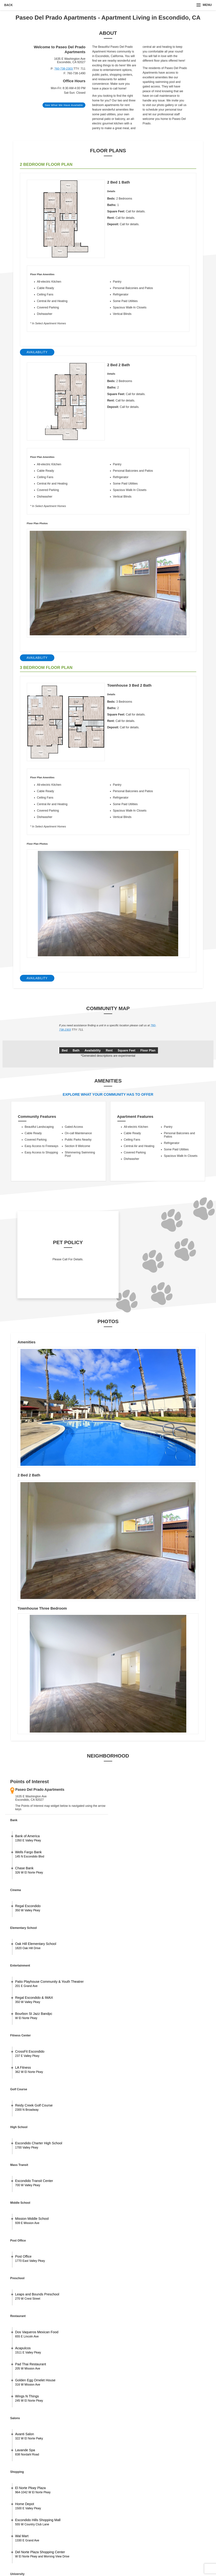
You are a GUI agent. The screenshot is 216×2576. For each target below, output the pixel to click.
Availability (37, 352)
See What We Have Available (64, 105)
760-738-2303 (64, 68)
